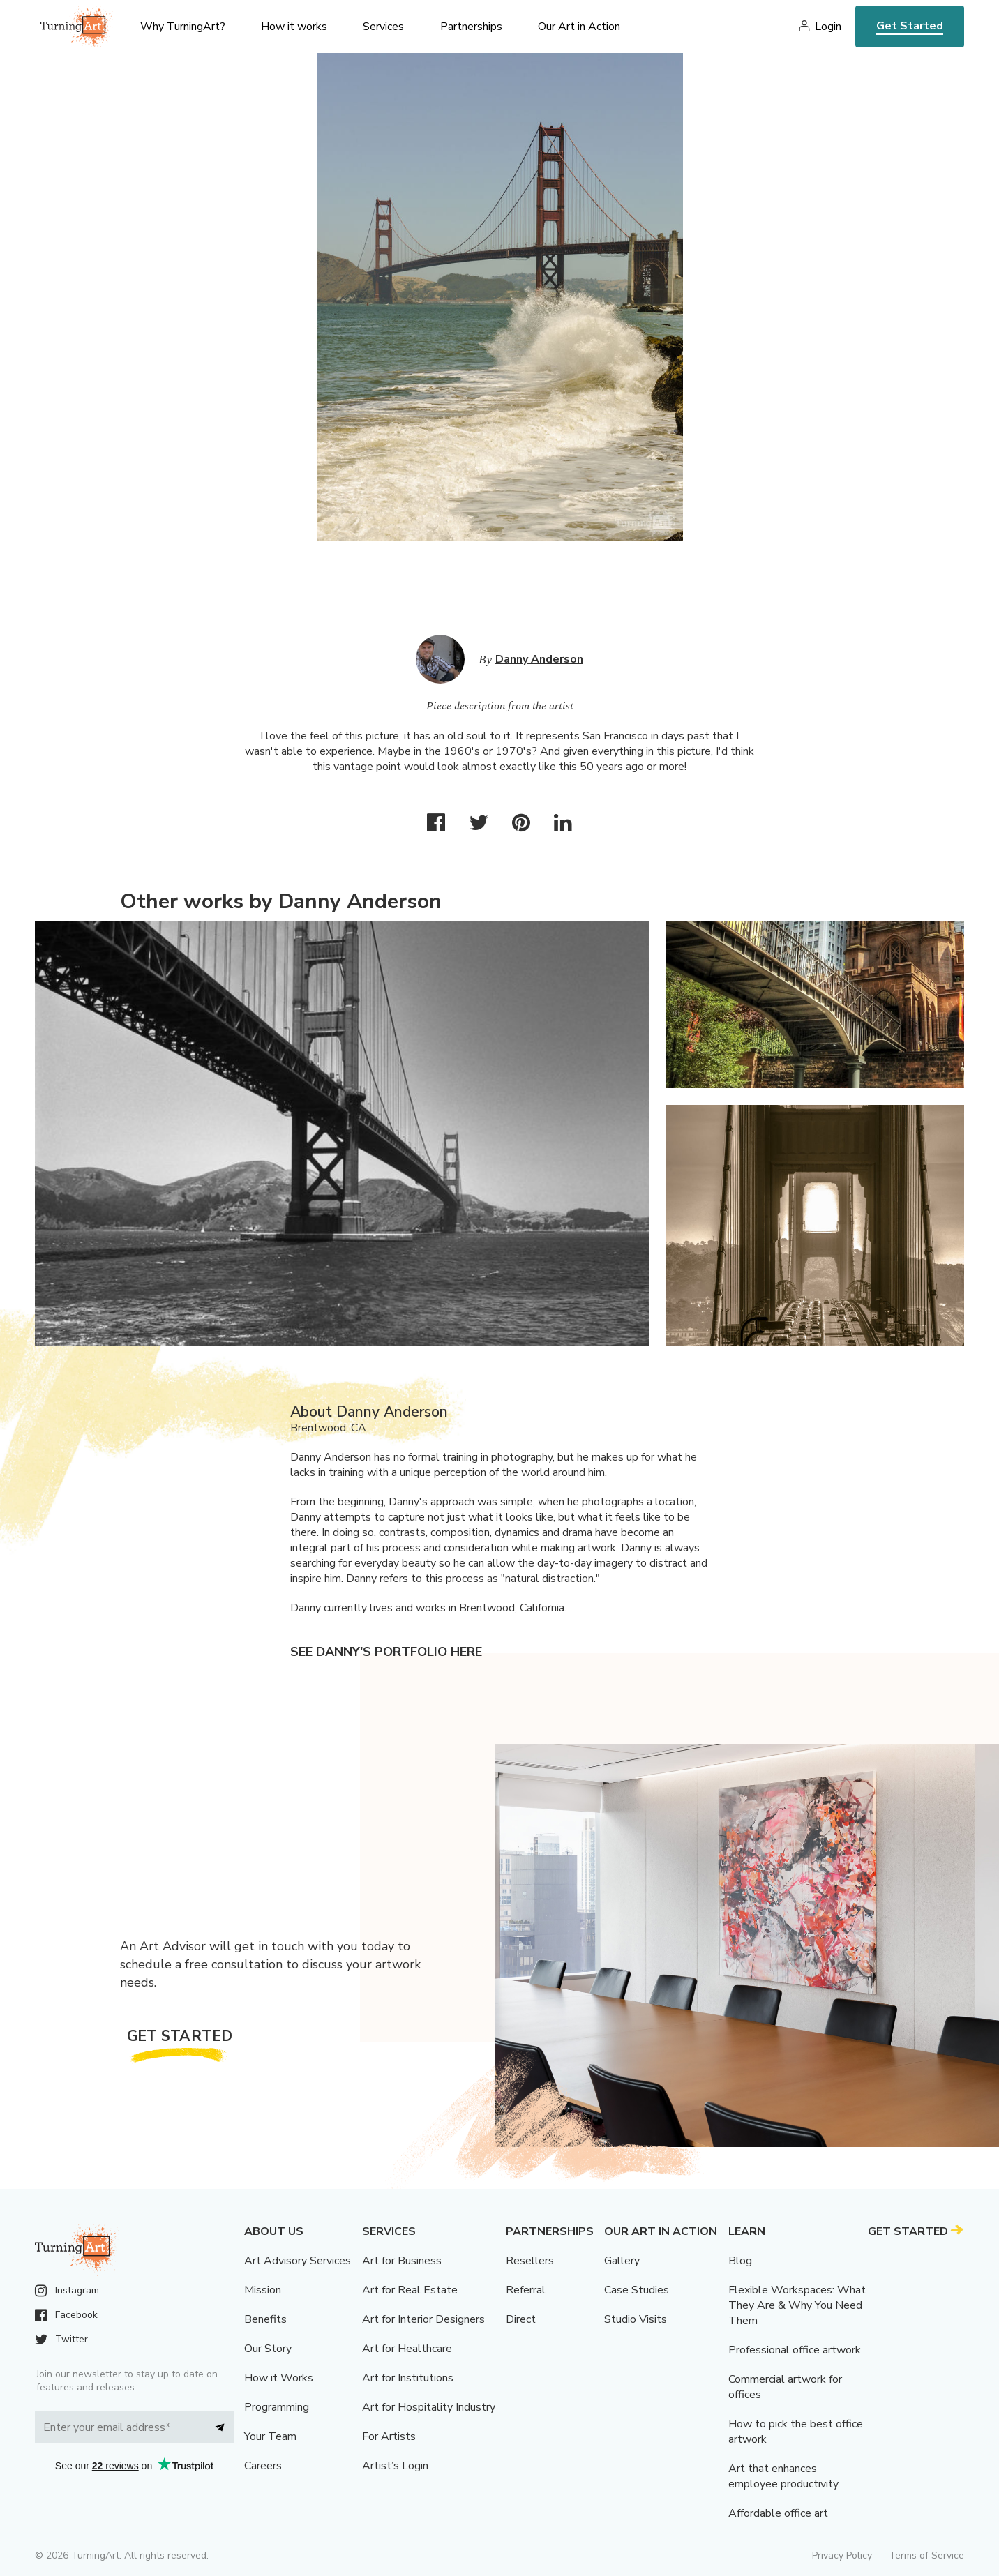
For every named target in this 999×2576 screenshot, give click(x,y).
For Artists (389, 2436)
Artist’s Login (395, 2465)
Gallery (622, 2260)
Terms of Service (926, 2555)
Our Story (268, 2348)
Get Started (909, 25)
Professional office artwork (794, 2350)
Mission (262, 2290)
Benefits (265, 2319)
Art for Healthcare (407, 2348)
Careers (263, 2465)
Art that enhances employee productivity (783, 2476)
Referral (526, 2290)
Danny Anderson (539, 659)
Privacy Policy (842, 2555)
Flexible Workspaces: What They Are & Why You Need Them (797, 2305)
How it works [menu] (294, 26)
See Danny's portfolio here (386, 1651)
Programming (276, 2407)
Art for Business (402, 2260)
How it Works (278, 2378)
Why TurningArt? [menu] (182, 26)
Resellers (530, 2260)
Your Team (270, 2436)
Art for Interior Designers (423, 2319)
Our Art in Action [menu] (579, 26)
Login (828, 26)
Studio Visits (635, 2319)
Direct (521, 2319)
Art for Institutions (407, 2378)
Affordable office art (778, 2513)
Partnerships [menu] (471, 26)
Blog (740, 2260)
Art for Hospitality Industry (428, 2407)
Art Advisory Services (297, 2260)
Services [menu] (383, 26)
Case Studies (636, 2290)
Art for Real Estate (410, 2290)
